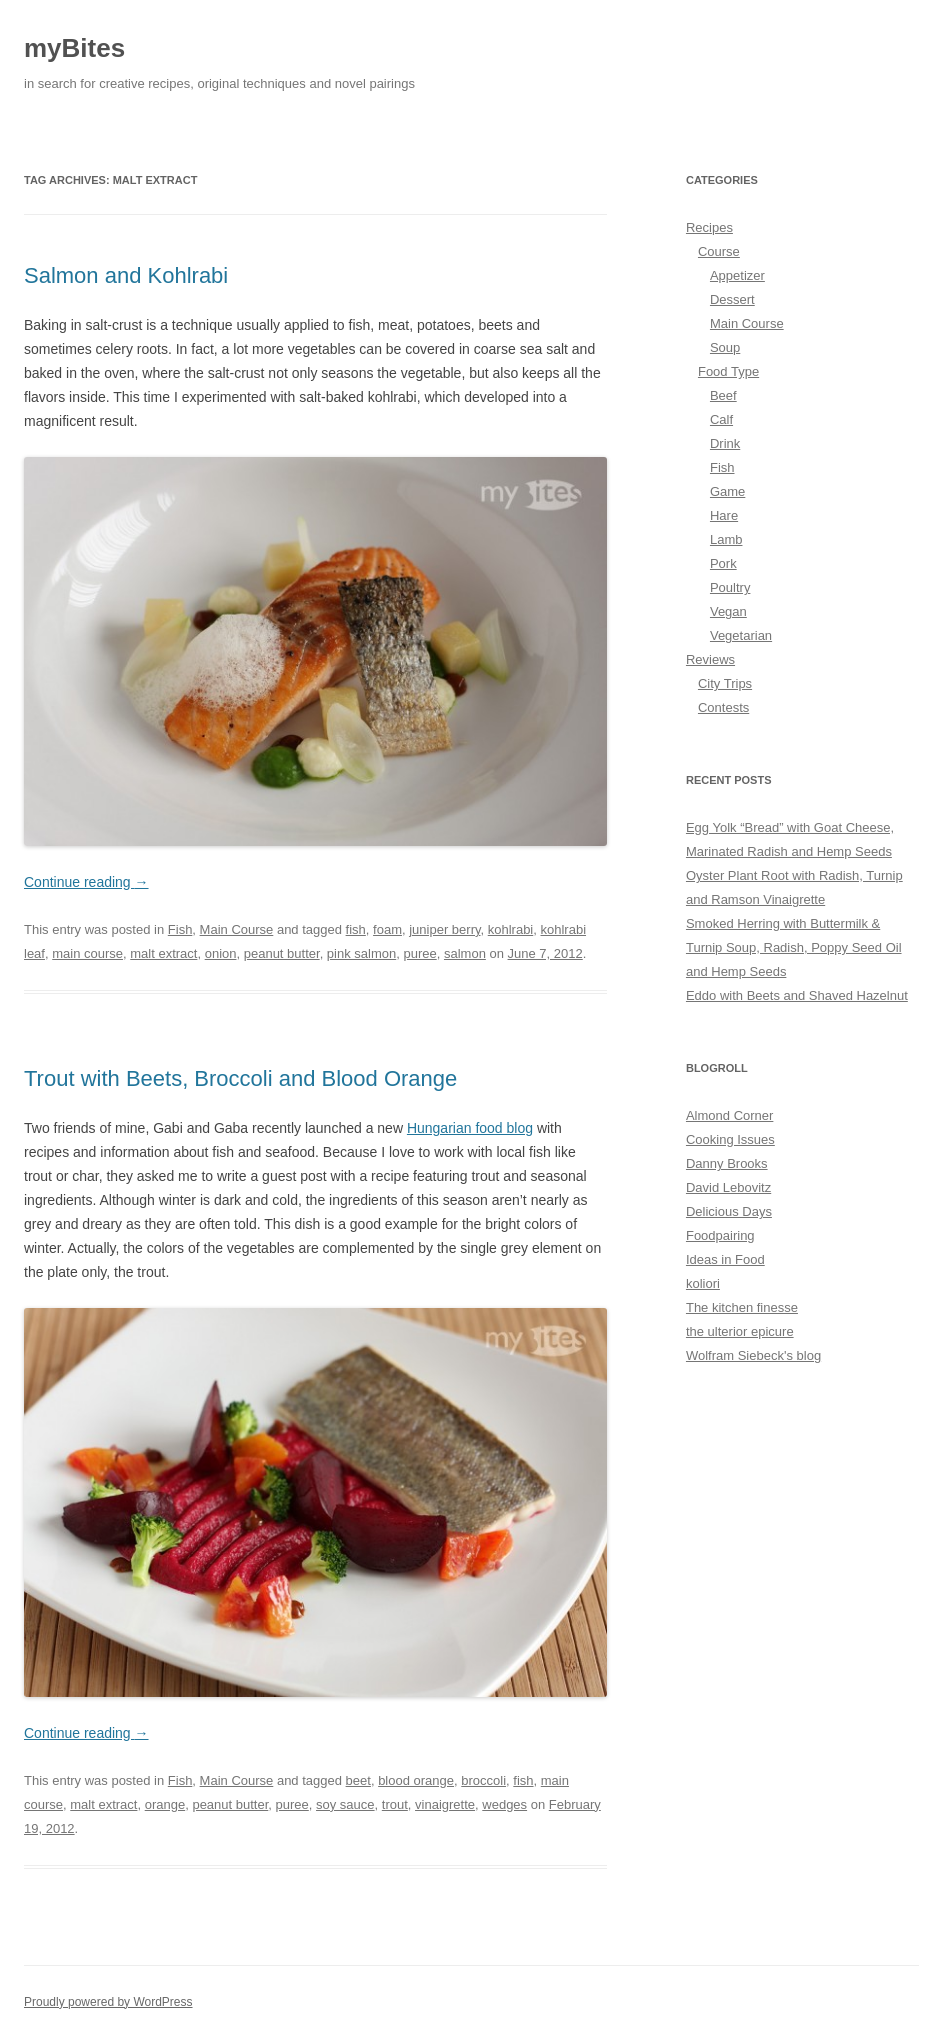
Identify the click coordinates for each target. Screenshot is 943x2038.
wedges (504, 1804)
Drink (725, 443)
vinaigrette (445, 1804)
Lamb (726, 539)
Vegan (728, 611)
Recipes (709, 227)
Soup (725, 347)
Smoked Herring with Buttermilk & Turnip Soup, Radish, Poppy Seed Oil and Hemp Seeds (794, 947)
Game (727, 491)
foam (387, 929)
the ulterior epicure (740, 1331)
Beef (723, 395)
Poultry (730, 587)
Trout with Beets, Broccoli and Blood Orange (240, 1078)
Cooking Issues (730, 1139)
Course (719, 251)
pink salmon (361, 953)
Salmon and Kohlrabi (126, 275)
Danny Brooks (727, 1163)
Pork (723, 563)
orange (165, 1804)
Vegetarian (741, 635)
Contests (723, 707)
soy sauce (345, 1804)
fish (356, 929)
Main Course (237, 929)
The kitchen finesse (742, 1307)
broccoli (483, 1780)
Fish (180, 929)
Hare (724, 515)
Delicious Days (729, 1211)
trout (395, 1804)
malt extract (163, 953)
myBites (74, 48)
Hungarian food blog (470, 1128)
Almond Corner (729, 1115)
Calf (721, 419)
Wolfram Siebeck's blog (753, 1355)
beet (358, 1780)
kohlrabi (511, 929)
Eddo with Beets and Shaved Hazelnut (797, 995)
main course (87, 953)
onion (221, 953)
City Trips (725, 683)
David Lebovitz (728, 1187)
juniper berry (444, 929)
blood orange (416, 1780)
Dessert (732, 299)
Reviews (710, 659)
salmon (465, 953)
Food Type (728, 371)
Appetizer (737, 275)
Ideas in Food (725, 1259)
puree (419, 953)
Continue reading (86, 882)
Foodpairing (720, 1235)
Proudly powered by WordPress (108, 2002)
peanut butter (282, 953)
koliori (703, 1283)
